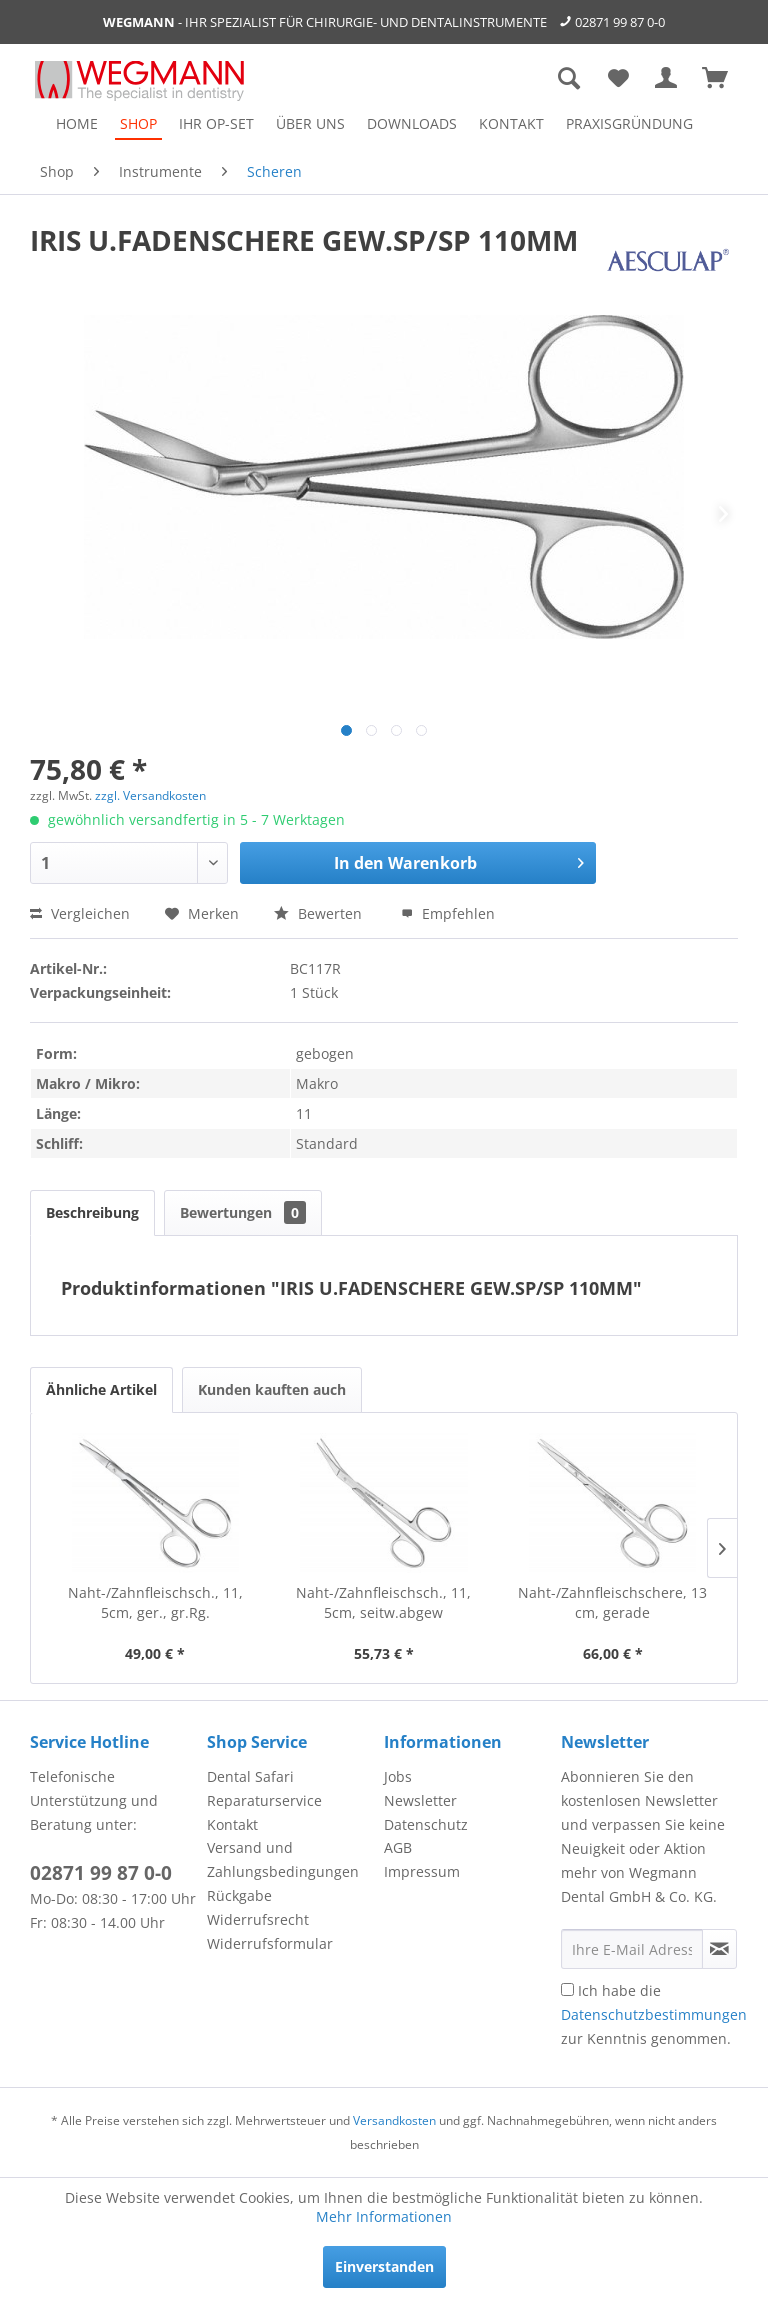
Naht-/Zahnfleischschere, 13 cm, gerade (612, 1602)
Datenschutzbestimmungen (654, 2014)
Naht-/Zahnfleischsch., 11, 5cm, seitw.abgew (383, 1602)
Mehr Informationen (384, 2216)
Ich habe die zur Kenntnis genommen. (654, 2014)
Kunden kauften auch (272, 1389)
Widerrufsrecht (258, 1919)
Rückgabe (239, 1895)
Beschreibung (92, 1212)
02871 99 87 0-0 (620, 22)
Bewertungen (243, 1212)
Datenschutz (426, 1824)
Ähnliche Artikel (101, 1389)
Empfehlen (448, 913)
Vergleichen (80, 913)
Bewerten (320, 913)
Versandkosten (394, 2120)
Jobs (398, 1776)
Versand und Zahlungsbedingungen (283, 1859)
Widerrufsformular (270, 1943)
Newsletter (420, 1800)
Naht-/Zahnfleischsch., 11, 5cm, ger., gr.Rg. (155, 1602)
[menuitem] (77, 123)
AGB (398, 1847)
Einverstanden (384, 2266)
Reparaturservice (264, 1800)
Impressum (422, 1871)
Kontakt (232, 1824)
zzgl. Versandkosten (150, 795)
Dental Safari (250, 1776)
